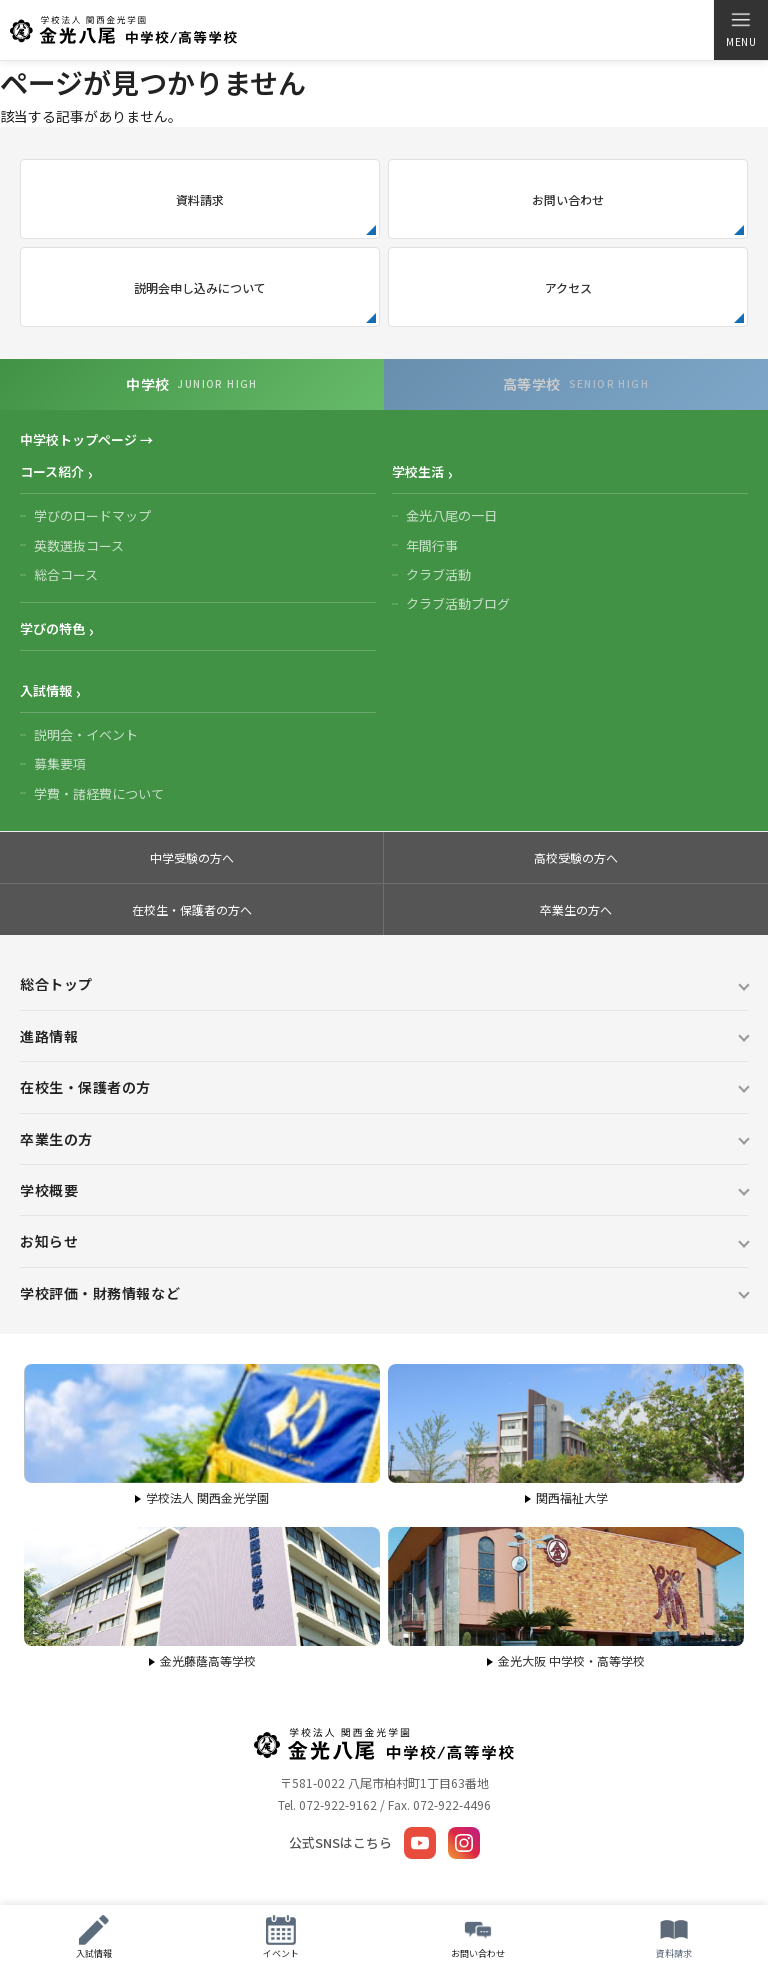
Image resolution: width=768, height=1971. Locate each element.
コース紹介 (52, 471)
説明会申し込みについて (200, 287)
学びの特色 (52, 628)
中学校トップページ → (86, 439)
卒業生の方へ (576, 909)
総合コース (66, 574)
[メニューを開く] (740, 30)
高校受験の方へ (576, 857)
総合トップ (56, 984)
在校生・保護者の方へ (192, 909)
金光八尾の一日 (451, 515)
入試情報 (46, 690)
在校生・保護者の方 (85, 1087)
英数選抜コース (79, 545)
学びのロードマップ (92, 515)
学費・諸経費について (99, 793)
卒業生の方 (56, 1139)
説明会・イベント (86, 734)
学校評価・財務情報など (100, 1293)
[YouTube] (420, 1843)
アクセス (568, 287)
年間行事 (432, 545)
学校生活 (418, 471)
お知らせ (49, 1241)
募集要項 (60, 763)
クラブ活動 (438, 574)
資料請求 (200, 199)
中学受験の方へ (192, 857)
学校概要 (49, 1190)
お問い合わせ (568, 199)
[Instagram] (464, 1843)
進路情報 (49, 1036)
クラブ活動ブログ (458, 603)
